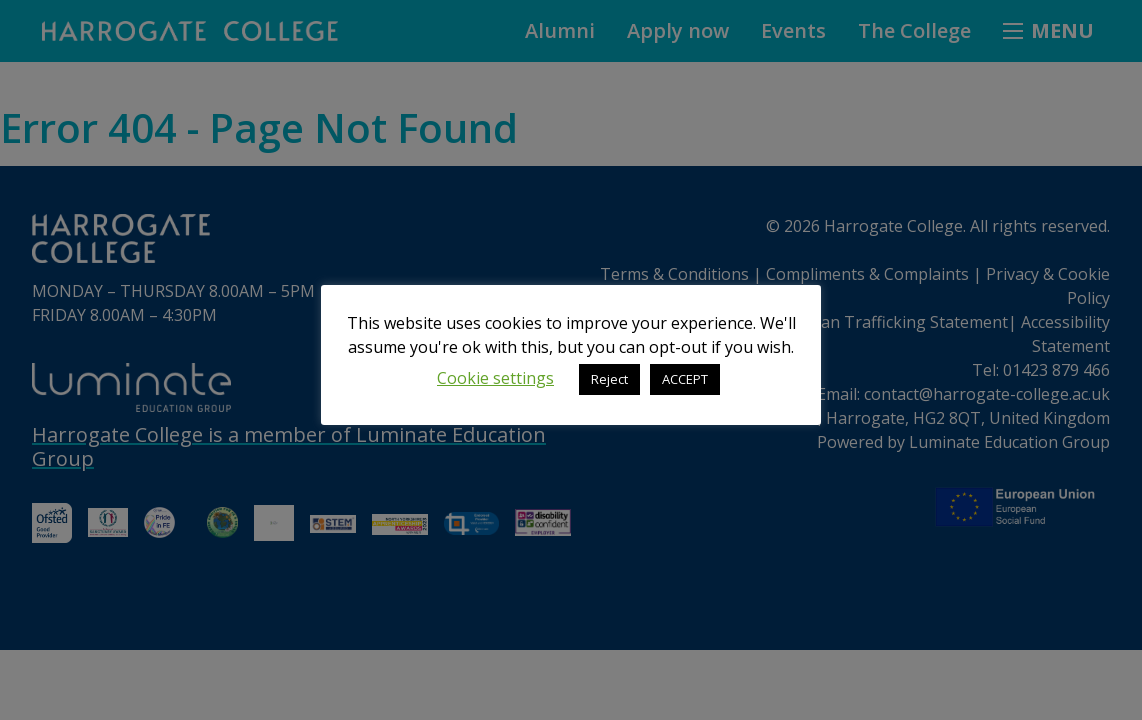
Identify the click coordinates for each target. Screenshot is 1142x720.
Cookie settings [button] (495, 378)
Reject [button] (609, 379)
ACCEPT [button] (685, 379)
